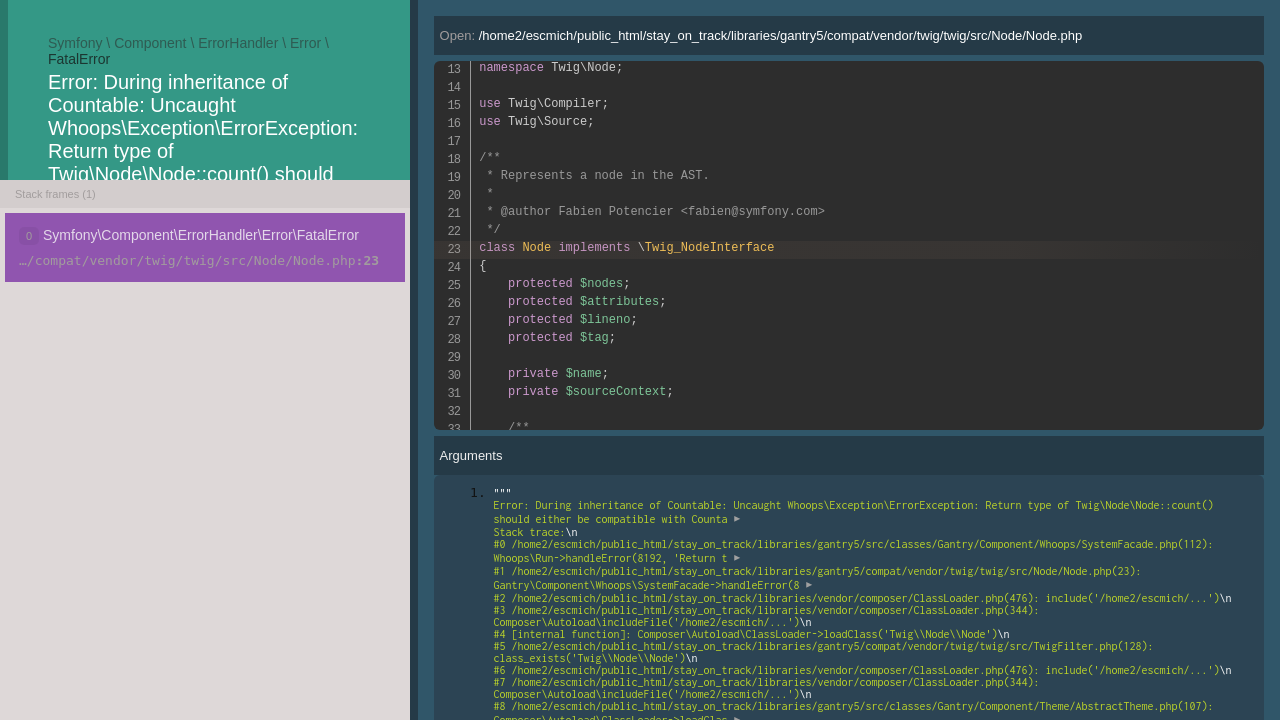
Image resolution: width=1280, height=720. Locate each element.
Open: (761, 35)
